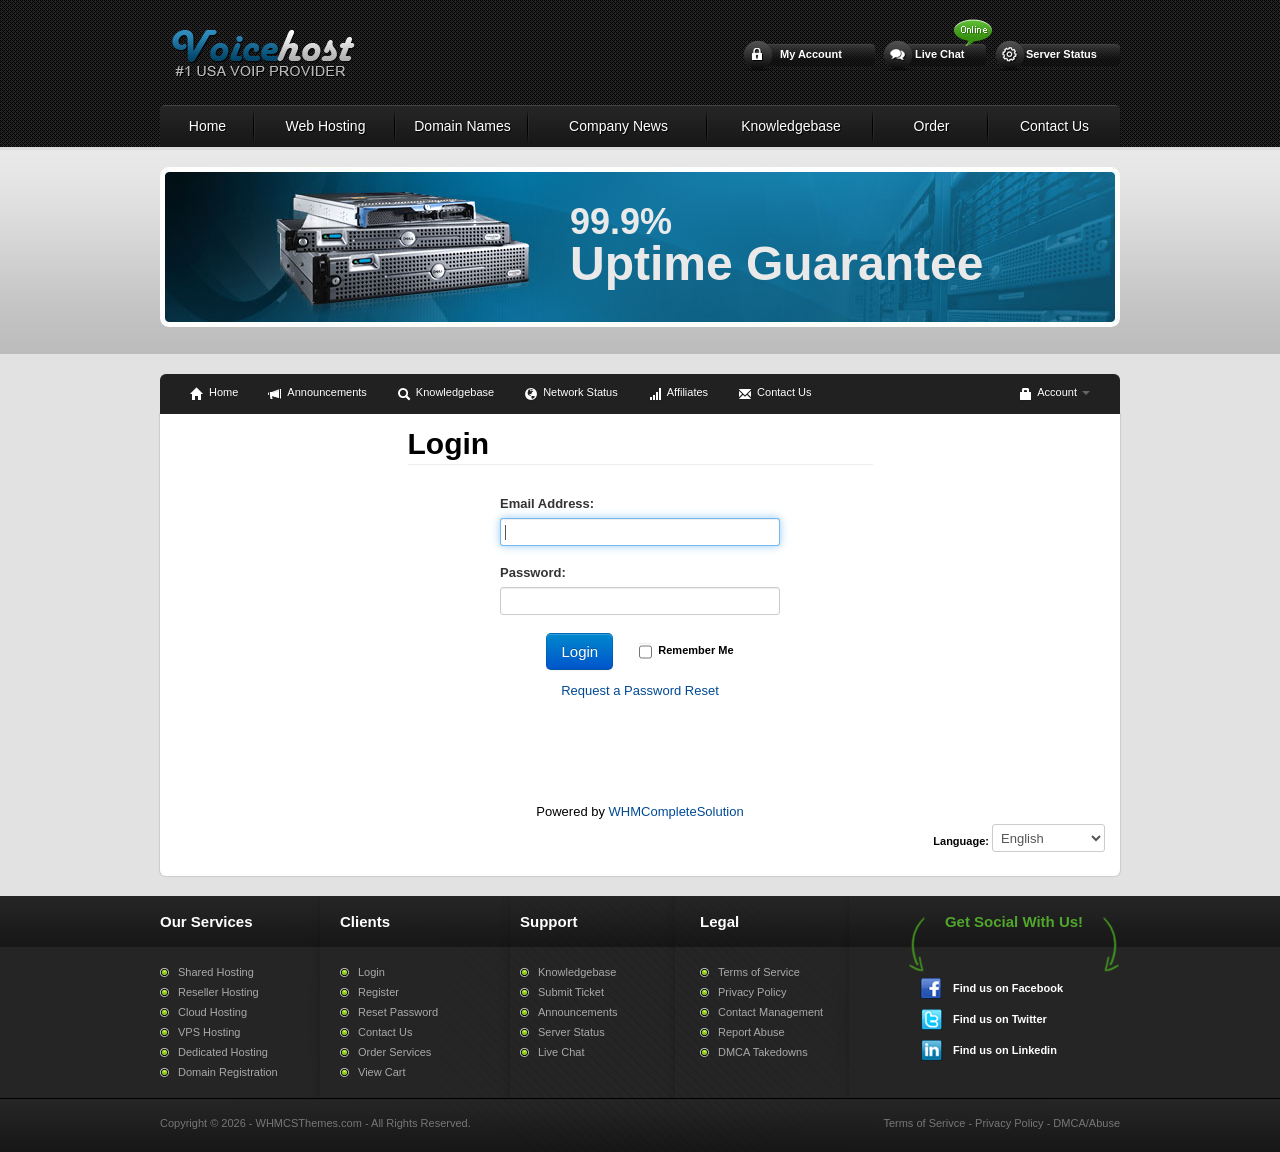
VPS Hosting (209, 1032)
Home (207, 126)
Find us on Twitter (1000, 1019)
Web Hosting (326, 126)
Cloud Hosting (212, 1012)
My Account (811, 54)
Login (371, 972)
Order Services (394, 1052)
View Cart (381, 1072)
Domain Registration (228, 1072)
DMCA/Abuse (1086, 1123)
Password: (533, 572)
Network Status (571, 393)
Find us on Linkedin (1005, 1050)
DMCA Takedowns (763, 1052)
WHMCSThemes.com (309, 1123)
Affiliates (678, 393)
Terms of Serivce (924, 1123)
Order (932, 126)
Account (1054, 393)
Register (378, 992)
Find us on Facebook (1008, 988)
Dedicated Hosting (223, 1052)
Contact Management (770, 1012)
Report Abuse (751, 1032)
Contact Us (1054, 126)
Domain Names (462, 126)
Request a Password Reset (640, 690)
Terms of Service (759, 972)
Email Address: (547, 503)
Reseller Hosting (218, 992)
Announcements (317, 393)
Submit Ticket (571, 992)
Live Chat (940, 54)
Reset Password (398, 1012)
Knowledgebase (791, 126)
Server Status (1061, 54)
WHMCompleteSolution (676, 811)
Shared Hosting (216, 972)
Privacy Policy (752, 992)
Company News (618, 126)
